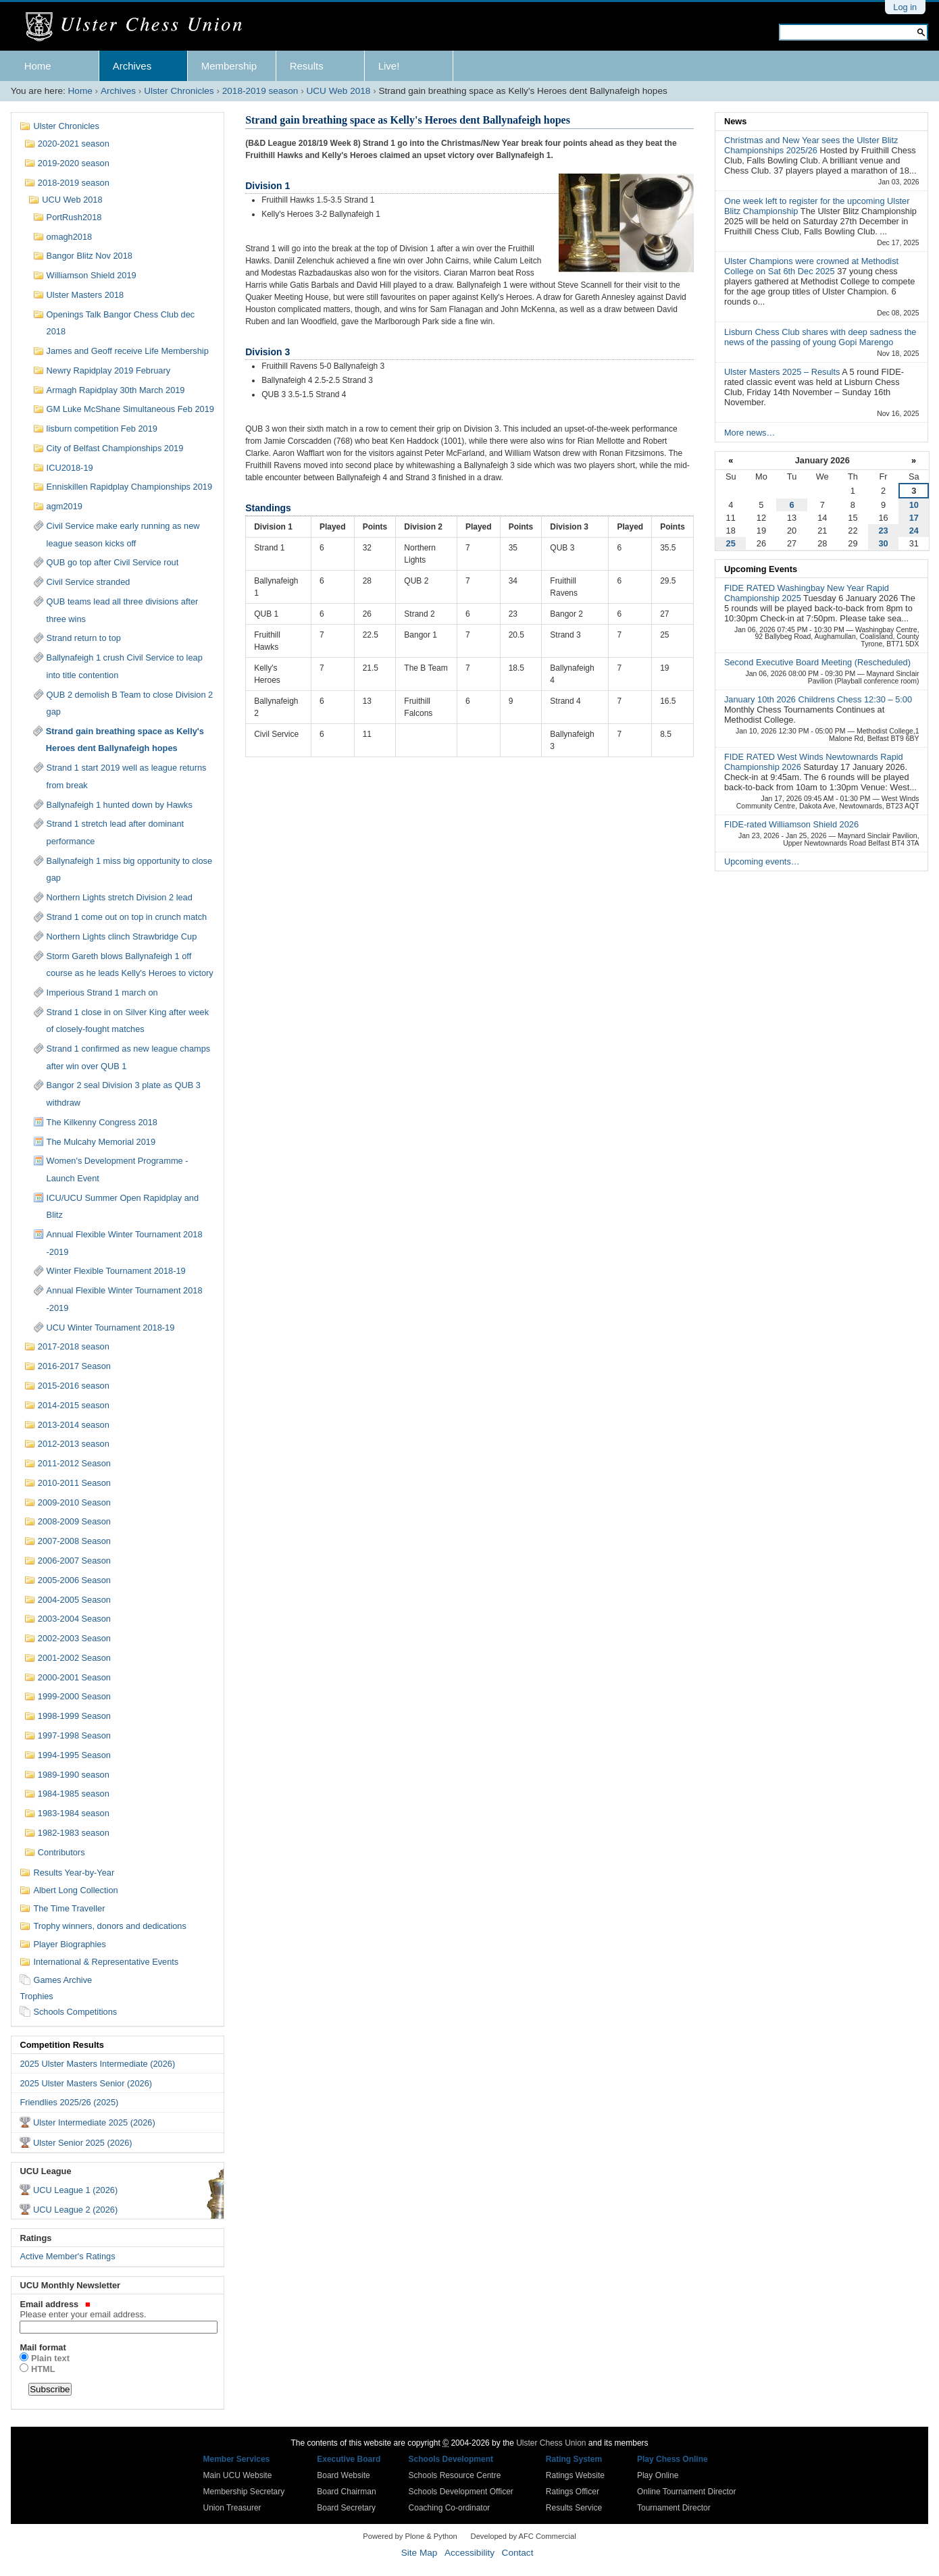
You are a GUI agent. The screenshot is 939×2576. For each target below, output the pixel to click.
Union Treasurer (232, 2508)
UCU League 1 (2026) (75, 2190)
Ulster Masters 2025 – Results (783, 372)
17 (914, 518)
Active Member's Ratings (67, 2256)
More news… (749, 433)
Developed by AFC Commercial (523, 2536)
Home (37, 66)
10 (914, 505)
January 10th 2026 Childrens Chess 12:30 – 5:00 (818, 699)
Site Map (419, 2553)
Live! (389, 66)
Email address (117, 2309)
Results (307, 66)
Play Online (657, 2475)
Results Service (574, 2508)
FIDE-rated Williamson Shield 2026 (791, 824)
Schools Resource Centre (455, 2475)
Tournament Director (674, 2508)
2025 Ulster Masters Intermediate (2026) (97, 2064)
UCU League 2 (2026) (75, 2210)
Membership (229, 66)
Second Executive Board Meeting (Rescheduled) (817, 662)
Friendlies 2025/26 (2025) (69, 2102)
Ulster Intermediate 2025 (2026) (94, 2122)
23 (883, 530)
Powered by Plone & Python (410, 2536)
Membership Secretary (244, 2491)
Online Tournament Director (686, 2491)
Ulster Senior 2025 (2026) (82, 2143)
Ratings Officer (572, 2491)
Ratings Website (575, 2475)
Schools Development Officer (461, 2491)
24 (914, 530)
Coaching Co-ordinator (449, 2508)
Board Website (343, 2475)
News (735, 121)
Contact (518, 2553)
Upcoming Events (760, 569)
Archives (132, 66)
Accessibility (469, 2553)
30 (883, 543)
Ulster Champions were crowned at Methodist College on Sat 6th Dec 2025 (811, 266)
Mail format (43, 2347)
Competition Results (61, 2045)
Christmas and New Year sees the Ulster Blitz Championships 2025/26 (811, 145)
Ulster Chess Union (551, 2443)
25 (731, 543)
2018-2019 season (260, 91)
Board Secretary (346, 2508)
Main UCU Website (237, 2475)
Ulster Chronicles (179, 91)
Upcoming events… (762, 861)
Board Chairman (346, 2491)
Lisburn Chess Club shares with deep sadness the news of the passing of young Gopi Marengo (820, 337)
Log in (905, 7)
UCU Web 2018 (338, 91)
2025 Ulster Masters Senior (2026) (86, 2083)
